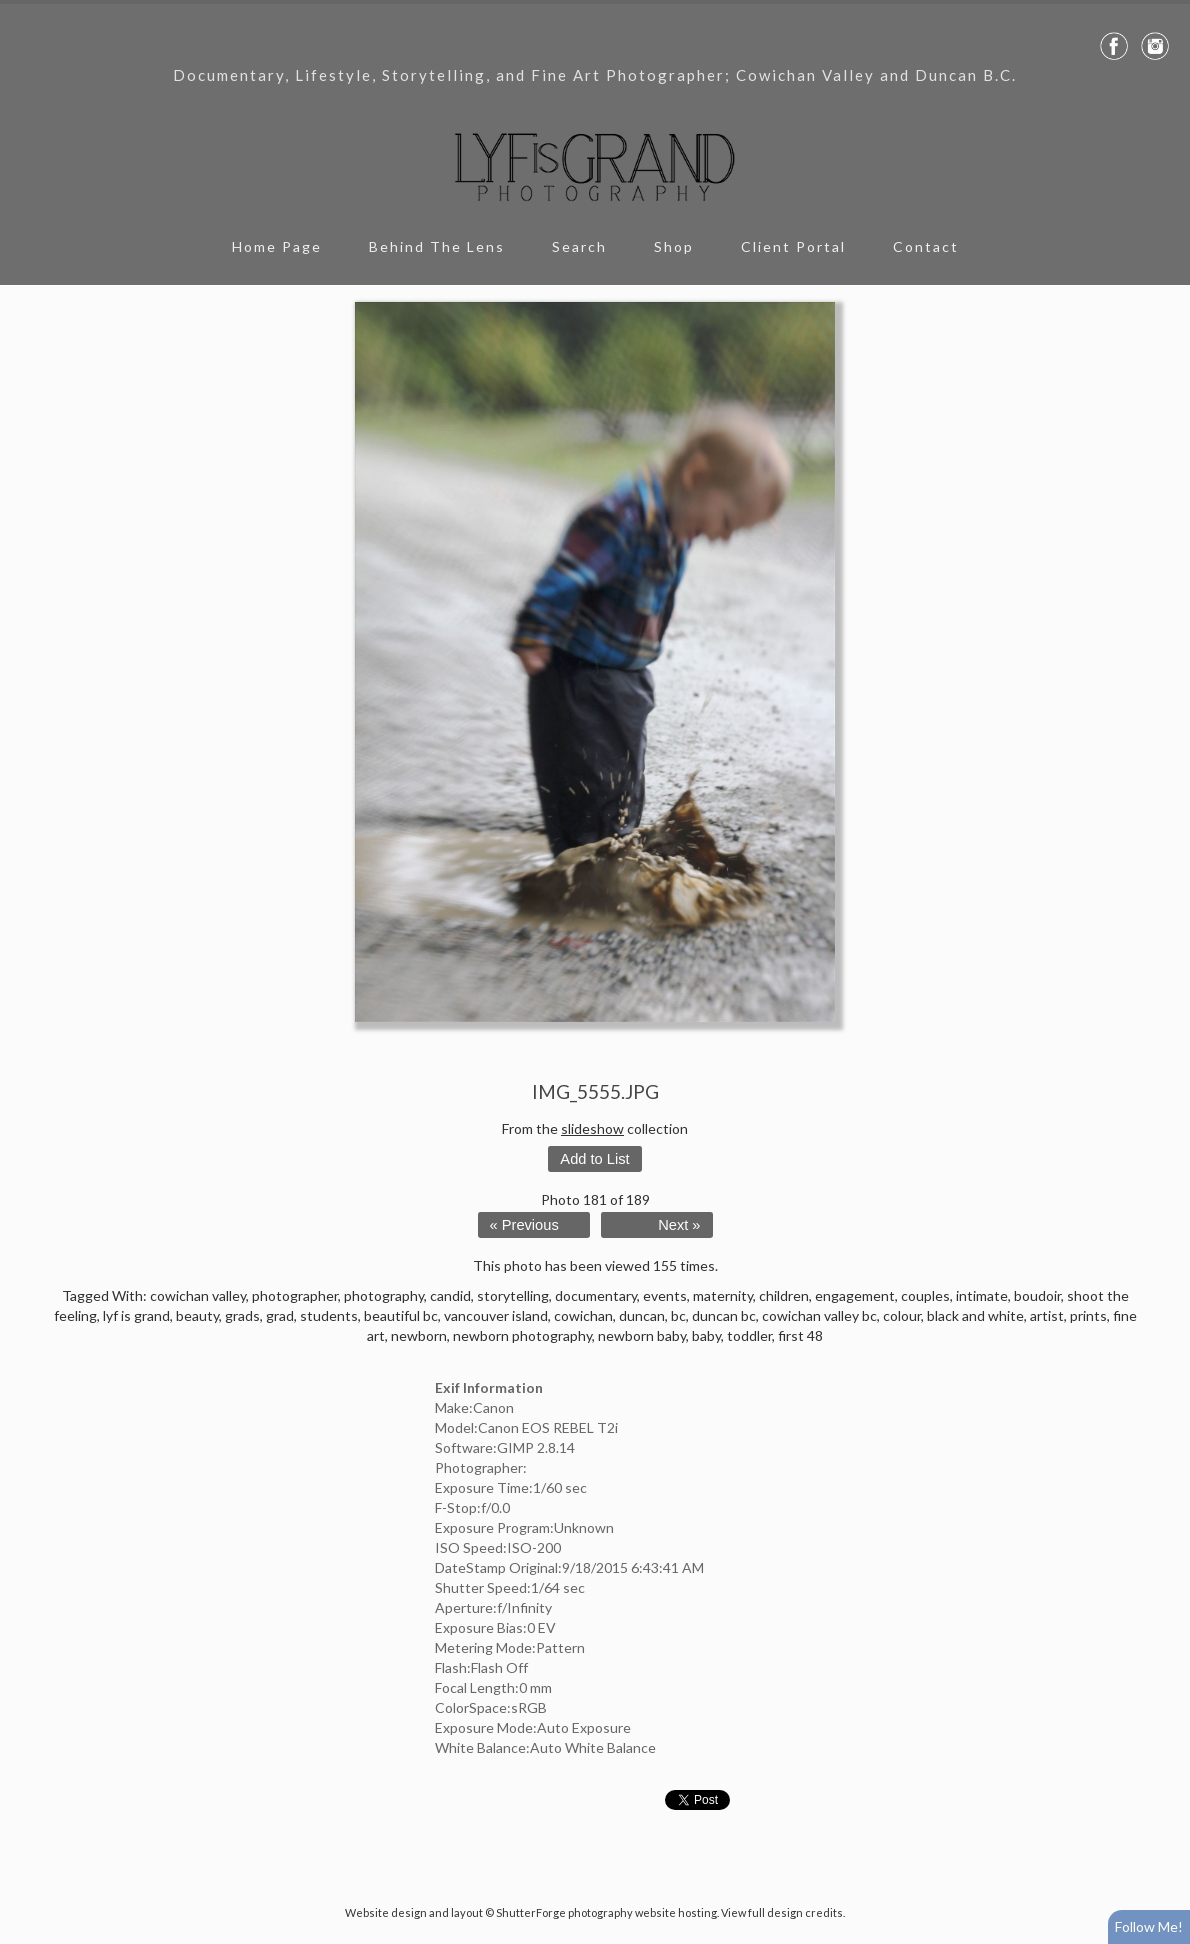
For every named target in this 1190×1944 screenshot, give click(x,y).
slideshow (592, 1128)
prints (1088, 1315)
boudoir (1037, 1295)
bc (678, 1315)
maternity (723, 1295)
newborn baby (642, 1335)
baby (706, 1335)
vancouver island (496, 1315)
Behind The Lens (437, 246)
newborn (419, 1335)
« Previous (524, 1225)
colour (902, 1315)
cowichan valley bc (819, 1315)
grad (280, 1315)
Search (579, 246)
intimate (982, 1295)
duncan (642, 1315)
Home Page (277, 246)
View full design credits (782, 1912)
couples (925, 1295)
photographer (295, 1295)
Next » (679, 1225)
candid (450, 1295)
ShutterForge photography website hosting (606, 1912)
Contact (926, 246)
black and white (975, 1315)
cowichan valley (198, 1295)
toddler (749, 1335)
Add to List (594, 1159)
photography (384, 1295)
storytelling (513, 1295)
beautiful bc (401, 1315)
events (665, 1295)
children (784, 1295)
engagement (855, 1295)
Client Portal (793, 246)
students (329, 1315)
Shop (674, 246)
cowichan (583, 1315)
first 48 (800, 1335)
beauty (197, 1315)
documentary (596, 1295)
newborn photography (522, 1335)
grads (242, 1315)
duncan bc (724, 1315)
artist (1047, 1315)
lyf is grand (136, 1315)
